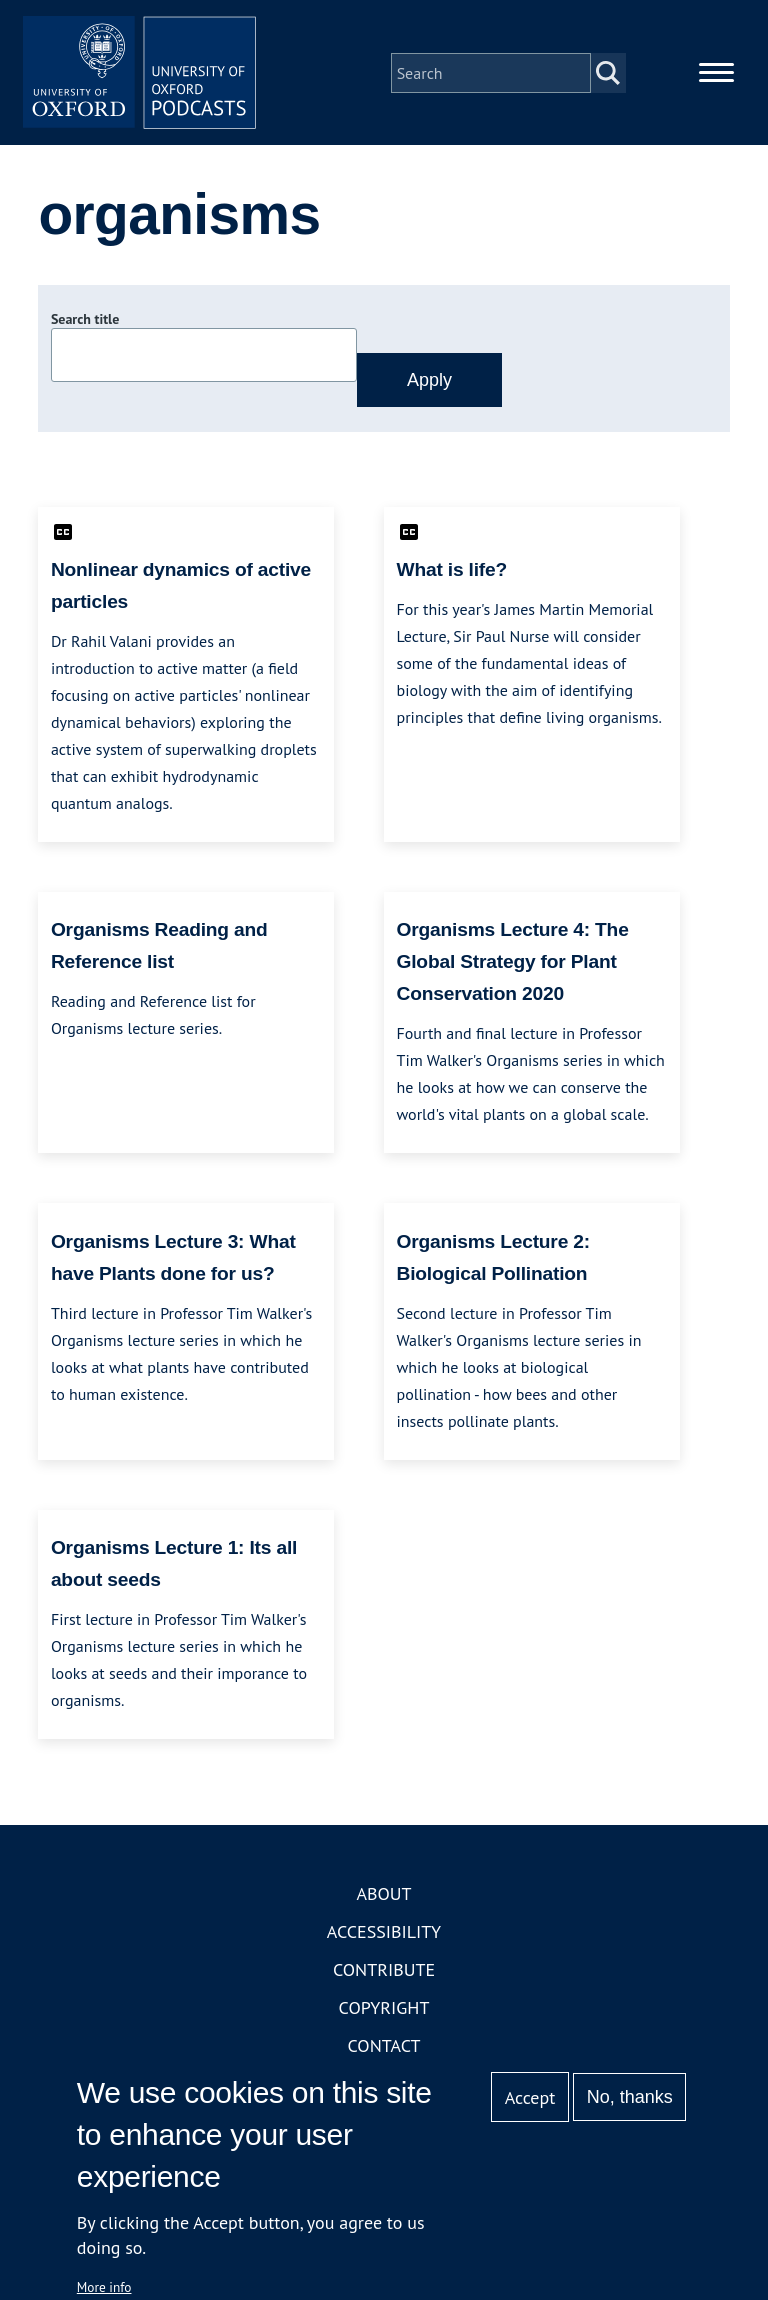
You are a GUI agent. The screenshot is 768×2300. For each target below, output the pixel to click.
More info (104, 2287)
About (383, 1897)
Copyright (384, 2011)
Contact (384, 2049)
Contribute (384, 1973)
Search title (85, 323)
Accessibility (384, 1935)
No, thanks (630, 2097)
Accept (530, 2097)
